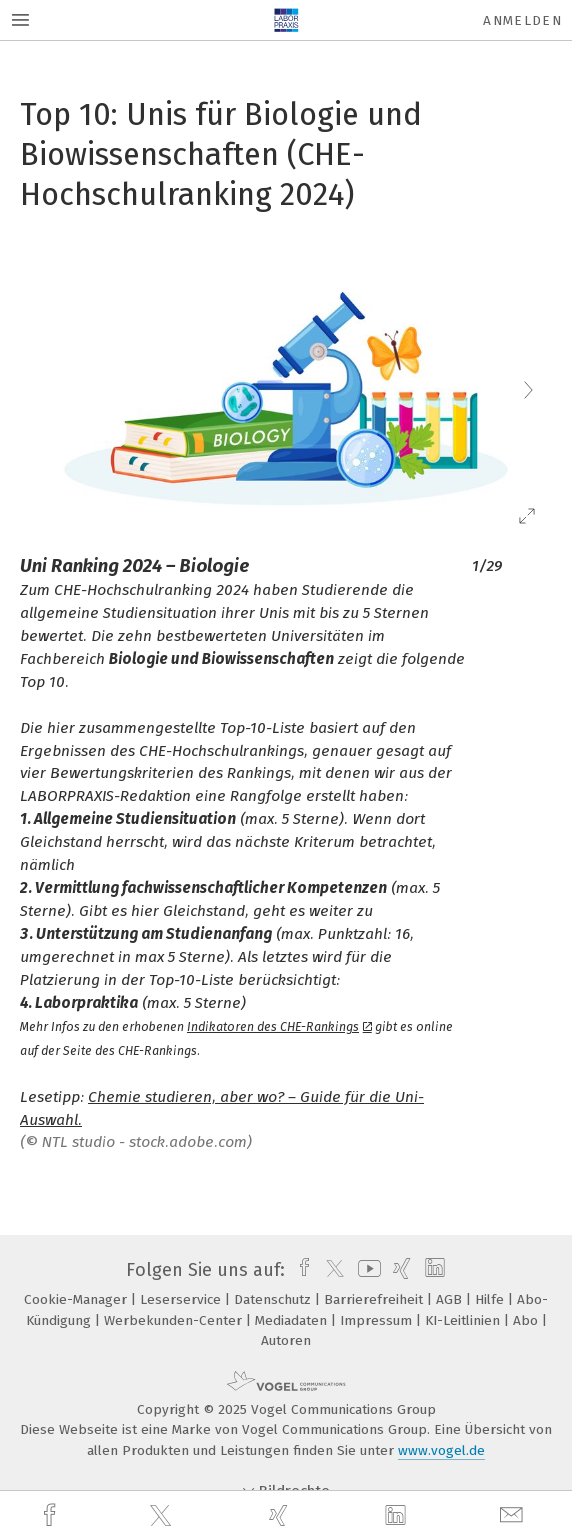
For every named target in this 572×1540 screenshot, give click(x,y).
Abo (527, 1320)
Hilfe (491, 1299)
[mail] (514, 1515)
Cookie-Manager (77, 1299)
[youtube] (366, 1270)
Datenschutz (274, 1299)
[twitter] (163, 1516)
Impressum (378, 1320)
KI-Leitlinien (464, 1320)
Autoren (286, 1340)
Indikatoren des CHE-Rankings (279, 1027)
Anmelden (522, 20)
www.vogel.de (441, 1450)
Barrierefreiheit (375, 1299)
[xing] (281, 1515)
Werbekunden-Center (175, 1320)
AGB (451, 1299)
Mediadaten (293, 1320)
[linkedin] (398, 1516)
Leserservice (182, 1299)
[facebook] (52, 1515)
